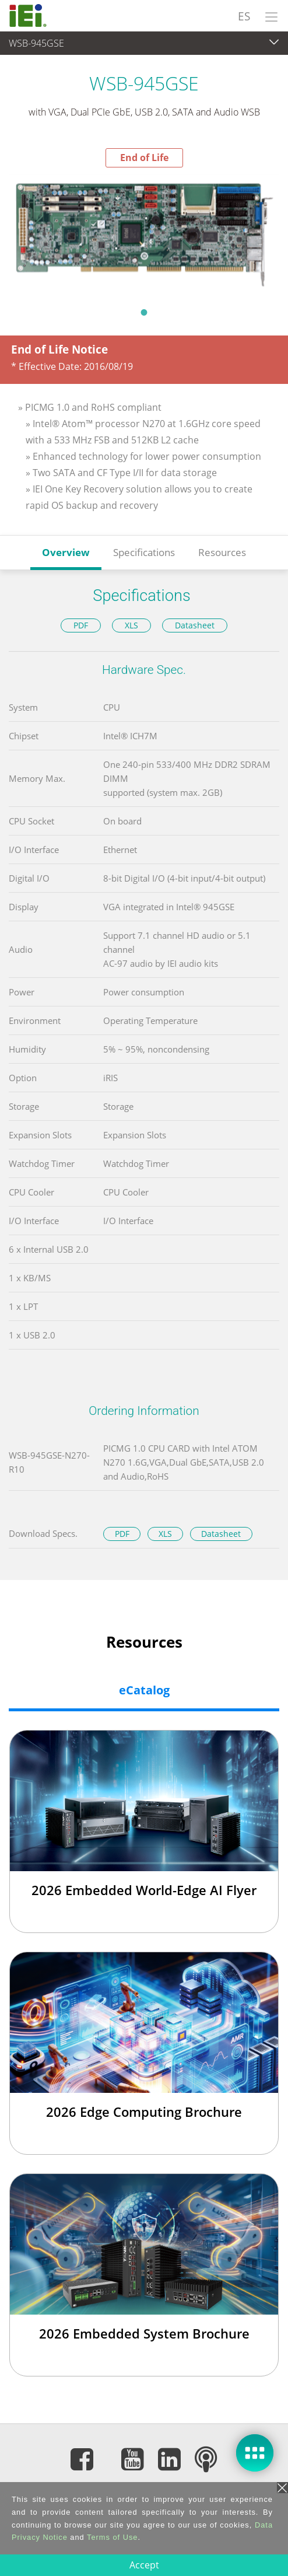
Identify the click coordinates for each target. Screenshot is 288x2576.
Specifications (144, 552)
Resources (222, 552)
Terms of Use (112, 2537)
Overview (66, 552)
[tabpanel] (144, 233)
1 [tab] (144, 312)
